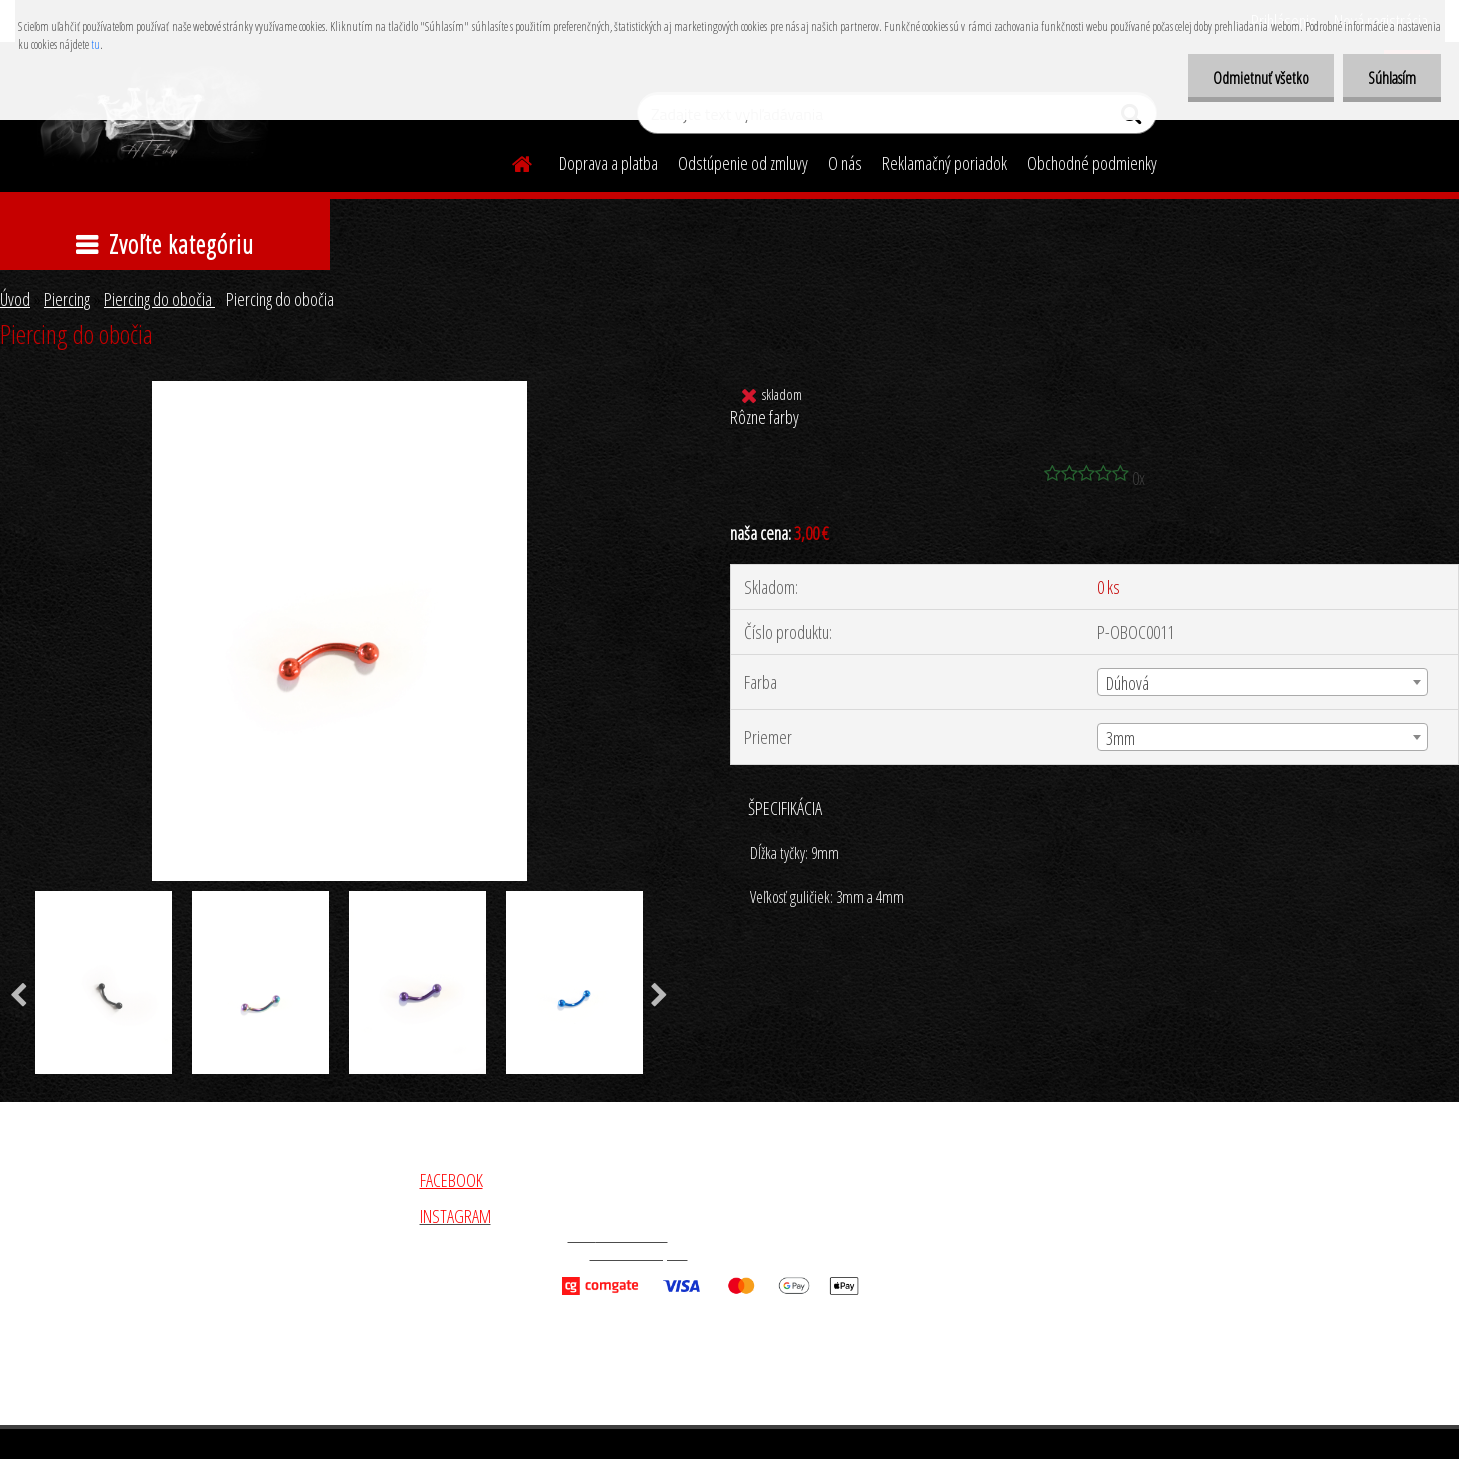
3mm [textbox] (1120, 738)
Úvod (15, 299)
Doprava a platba (608, 163)
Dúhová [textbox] (1127, 683)
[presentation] (659, 996)
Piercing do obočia (159, 299)
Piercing (67, 299)
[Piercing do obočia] (339, 390)
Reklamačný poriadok (944, 163)
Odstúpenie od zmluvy (743, 163)
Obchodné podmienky (1092, 163)
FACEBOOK (451, 1180)
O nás (845, 163)
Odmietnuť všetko (1261, 78)
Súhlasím (1392, 78)
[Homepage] (511, 161)
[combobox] (1262, 682)
